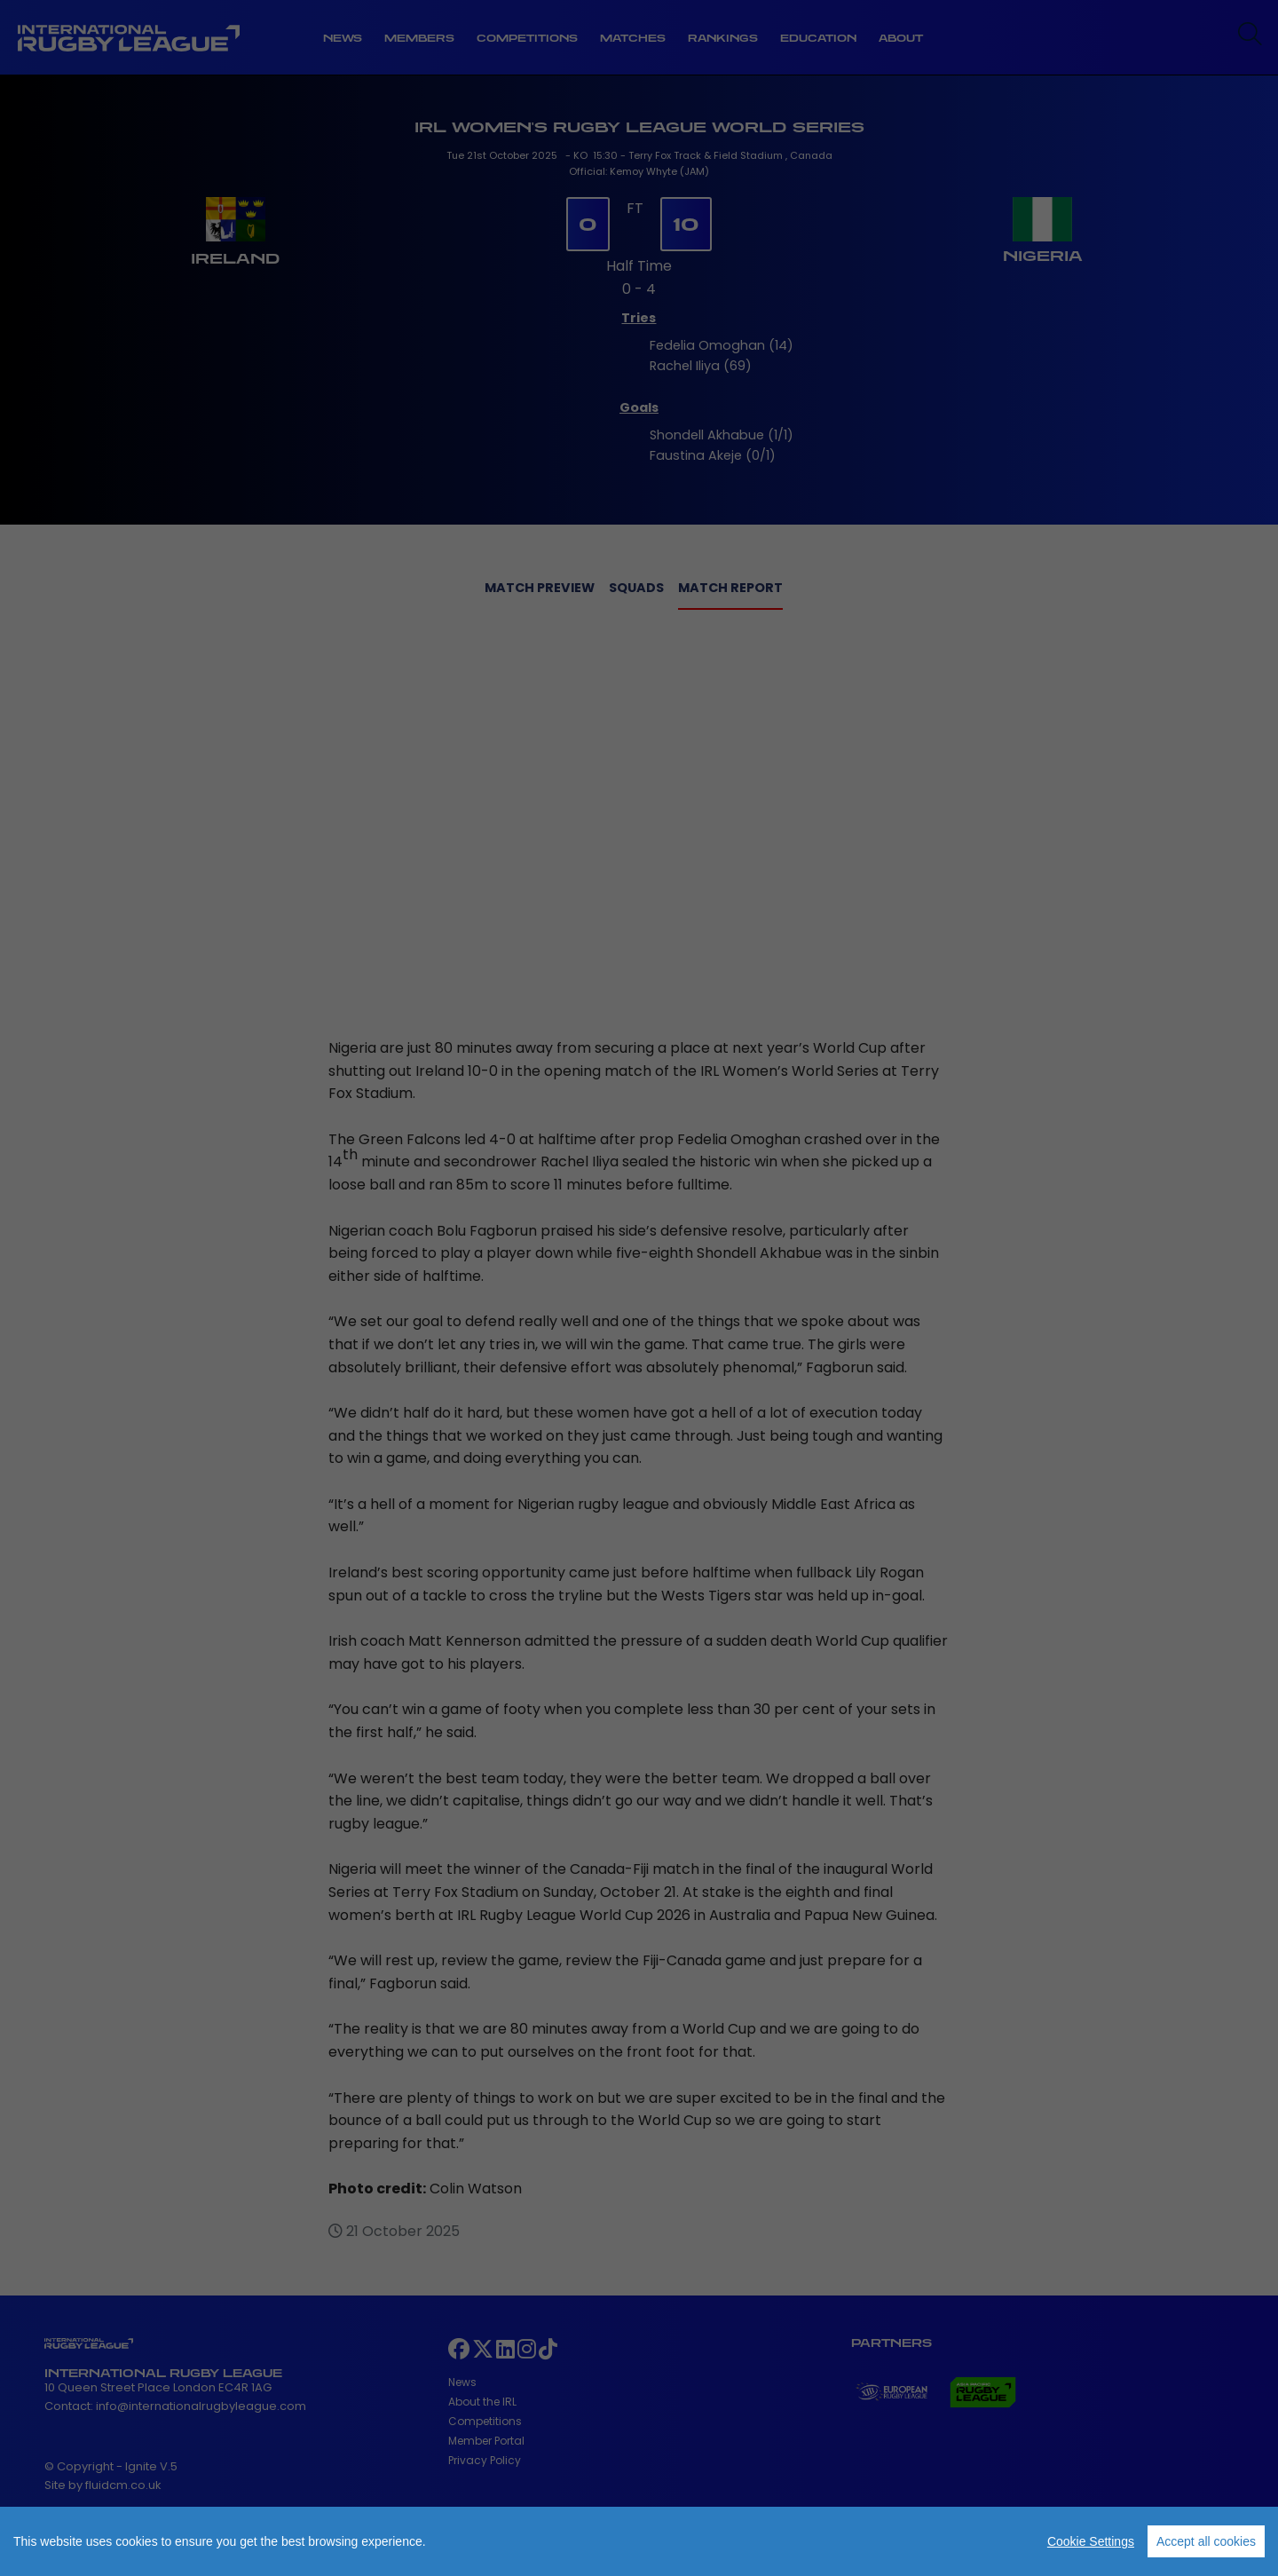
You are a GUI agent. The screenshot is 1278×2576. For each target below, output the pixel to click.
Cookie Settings (1090, 2541)
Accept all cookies (1206, 2541)
